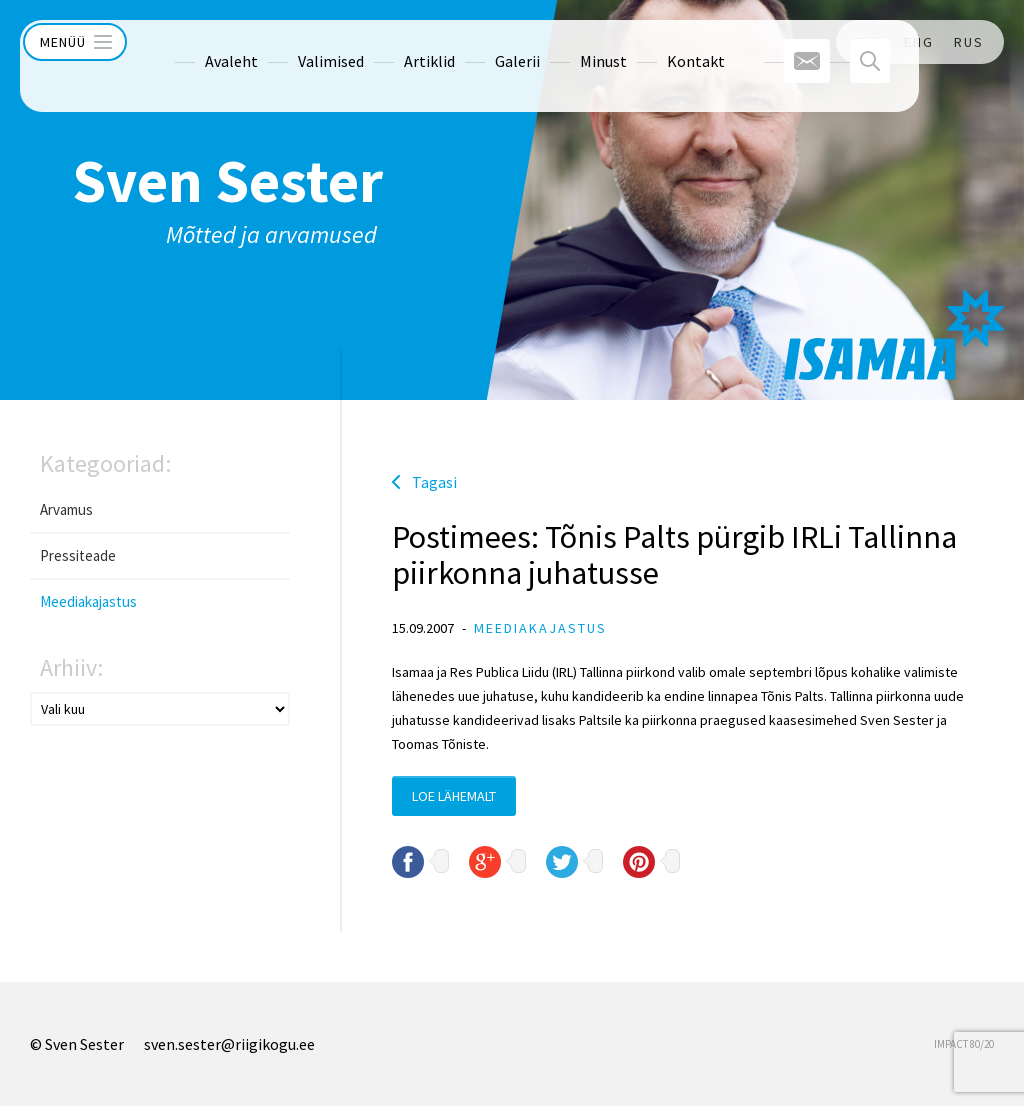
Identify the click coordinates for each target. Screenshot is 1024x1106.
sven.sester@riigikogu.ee (229, 1044)
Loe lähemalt (454, 796)
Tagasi (434, 482)
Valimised (293, 42)
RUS (969, 42)
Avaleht (193, 42)
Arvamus (66, 509)
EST (870, 42)
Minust (565, 42)
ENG (919, 42)
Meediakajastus (88, 601)
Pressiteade (78, 555)
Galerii (479, 42)
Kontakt (658, 42)
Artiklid (391, 42)
